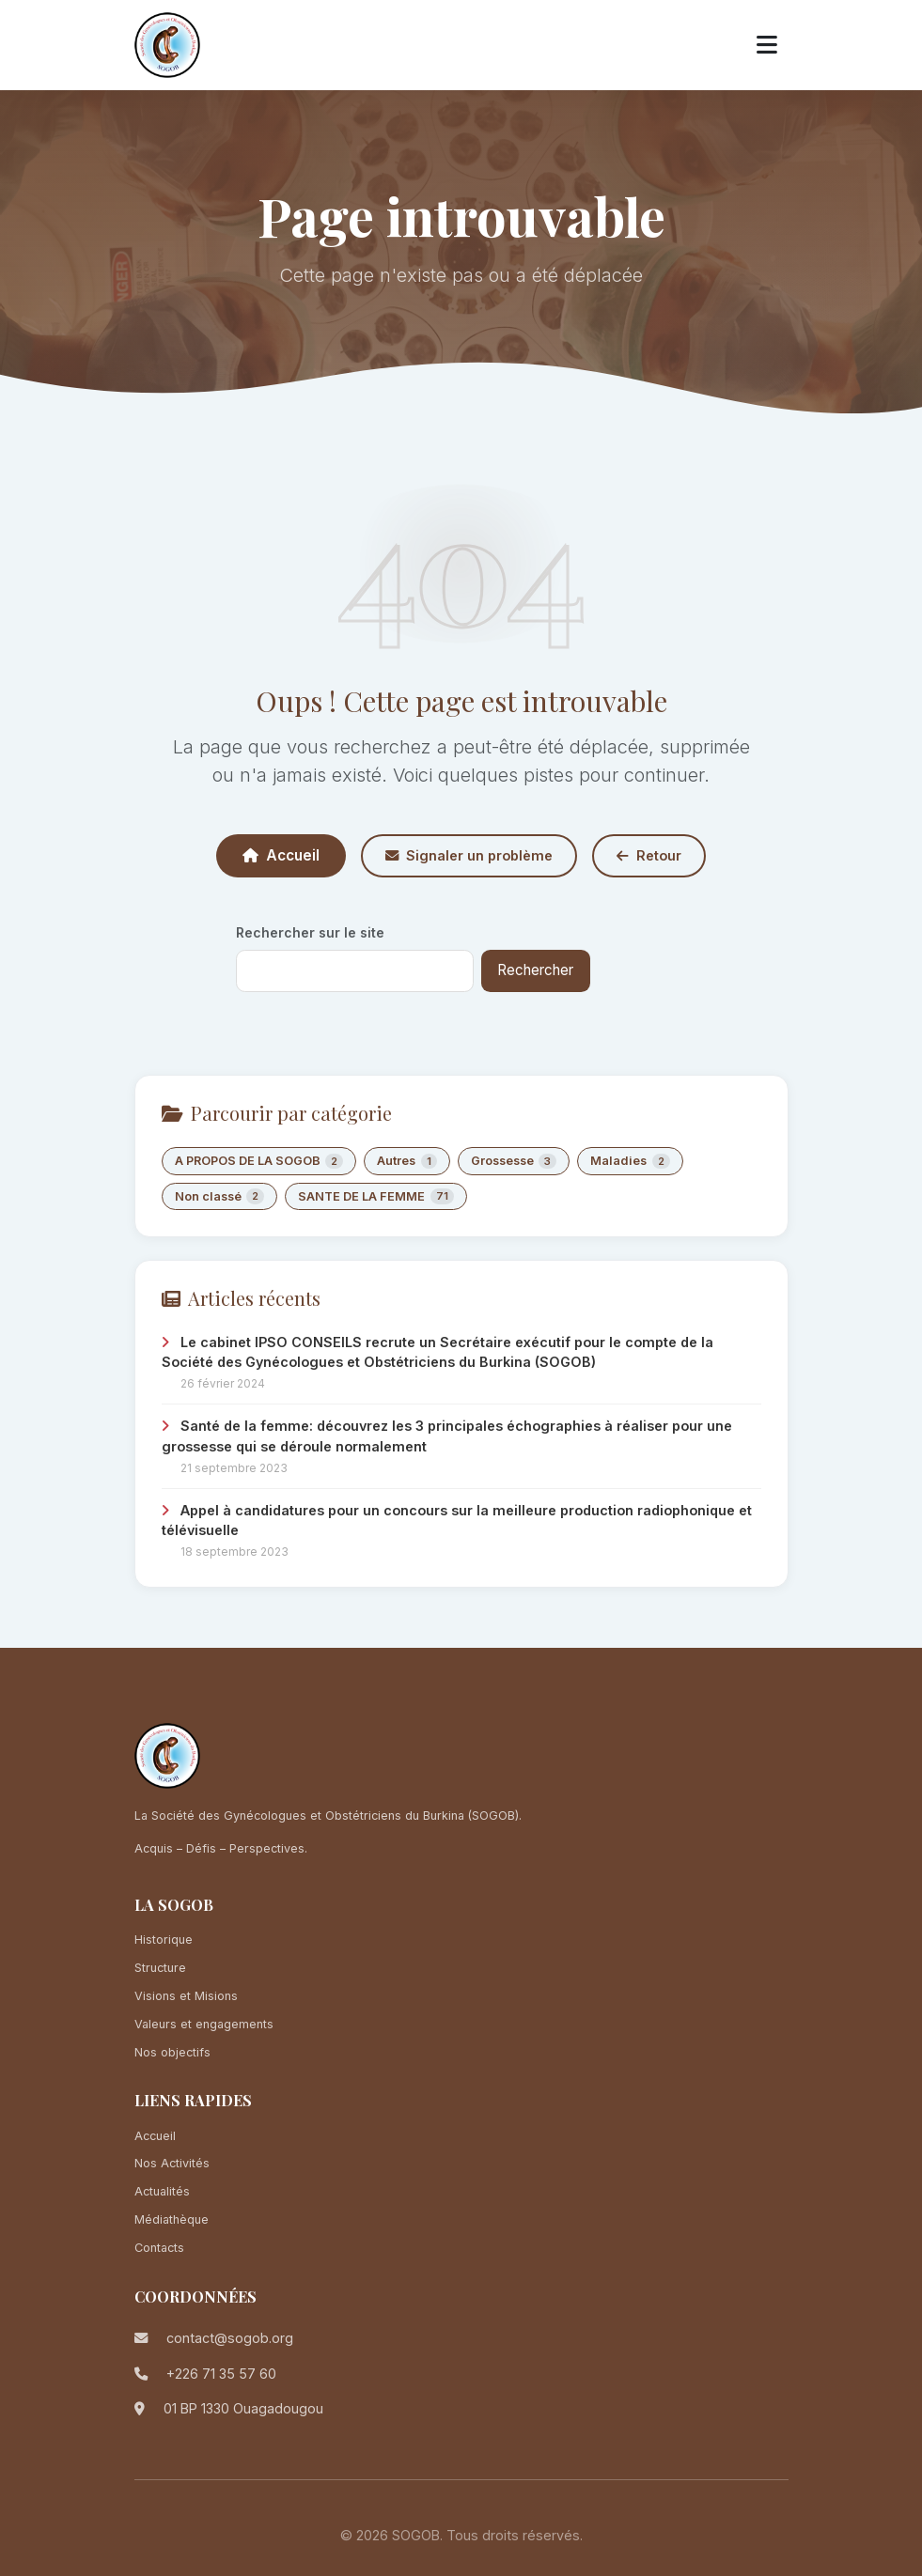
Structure (160, 1968)
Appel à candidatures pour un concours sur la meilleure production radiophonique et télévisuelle (457, 1520)
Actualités (162, 2191)
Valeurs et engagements (203, 2024)
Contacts (159, 2248)
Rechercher (535, 970)
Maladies (630, 1162)
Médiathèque (171, 2219)
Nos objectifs (172, 2052)
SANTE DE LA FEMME (376, 1196)
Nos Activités (172, 2163)
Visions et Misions (186, 1996)
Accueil (281, 855)
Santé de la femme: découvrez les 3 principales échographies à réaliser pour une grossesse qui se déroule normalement (447, 1436)
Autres (407, 1162)
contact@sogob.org (229, 2338)
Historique (163, 1939)
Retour (649, 855)
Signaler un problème (469, 855)
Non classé (220, 1196)
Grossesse (514, 1162)
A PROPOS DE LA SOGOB (259, 1162)
